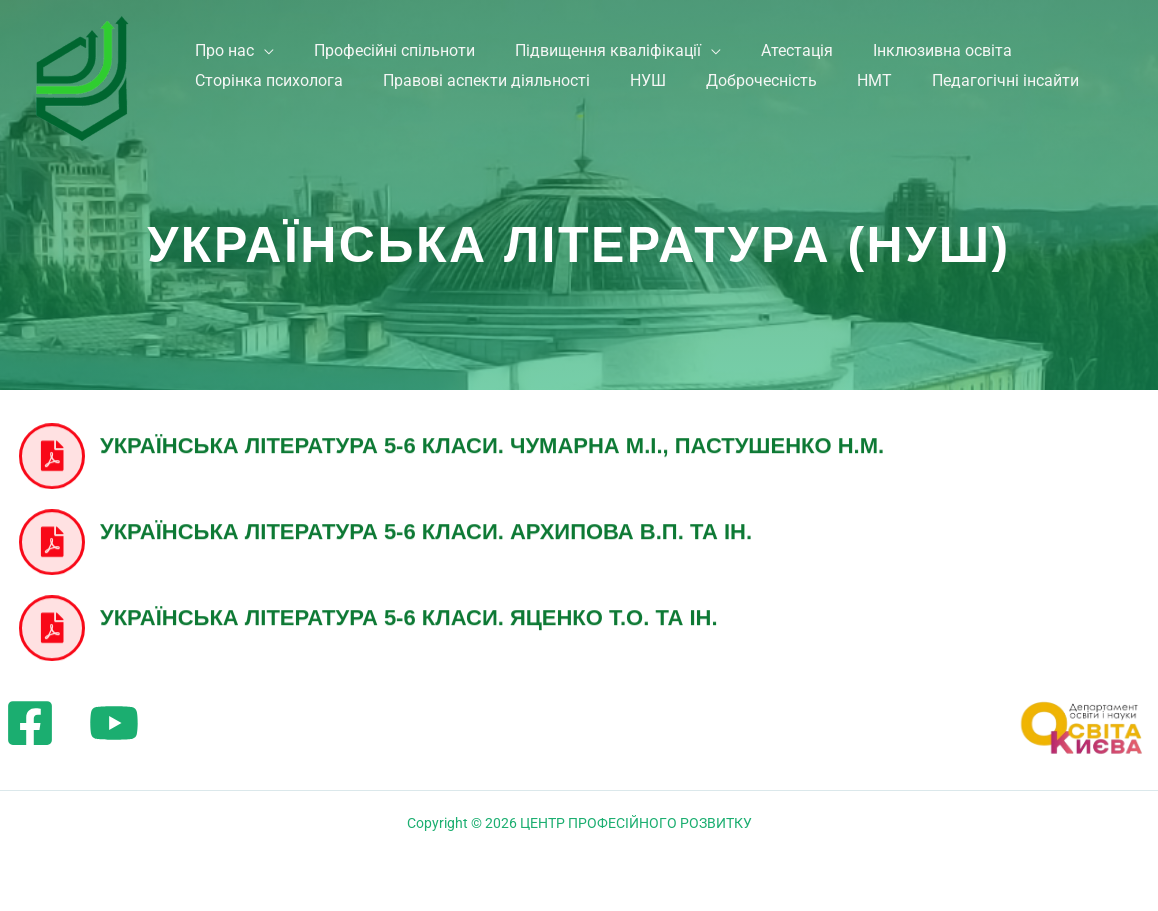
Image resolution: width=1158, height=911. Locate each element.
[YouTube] (114, 723)
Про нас (220, 42)
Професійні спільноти (396, 42)
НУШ (656, 96)
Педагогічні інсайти (1031, 96)
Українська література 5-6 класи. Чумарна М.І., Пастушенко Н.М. (492, 440)
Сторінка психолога (265, 96)
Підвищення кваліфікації (616, 42)
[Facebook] (30, 723)
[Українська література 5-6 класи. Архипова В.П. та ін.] (52, 538)
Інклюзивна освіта (962, 42)
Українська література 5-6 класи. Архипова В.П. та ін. (426, 526)
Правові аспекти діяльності (488, 96)
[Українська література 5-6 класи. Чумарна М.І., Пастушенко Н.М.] (52, 452)
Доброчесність (775, 96)
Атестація (811, 42)
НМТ (894, 96)
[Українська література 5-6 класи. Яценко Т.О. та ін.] (52, 624)
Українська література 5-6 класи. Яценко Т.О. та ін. (409, 612)
